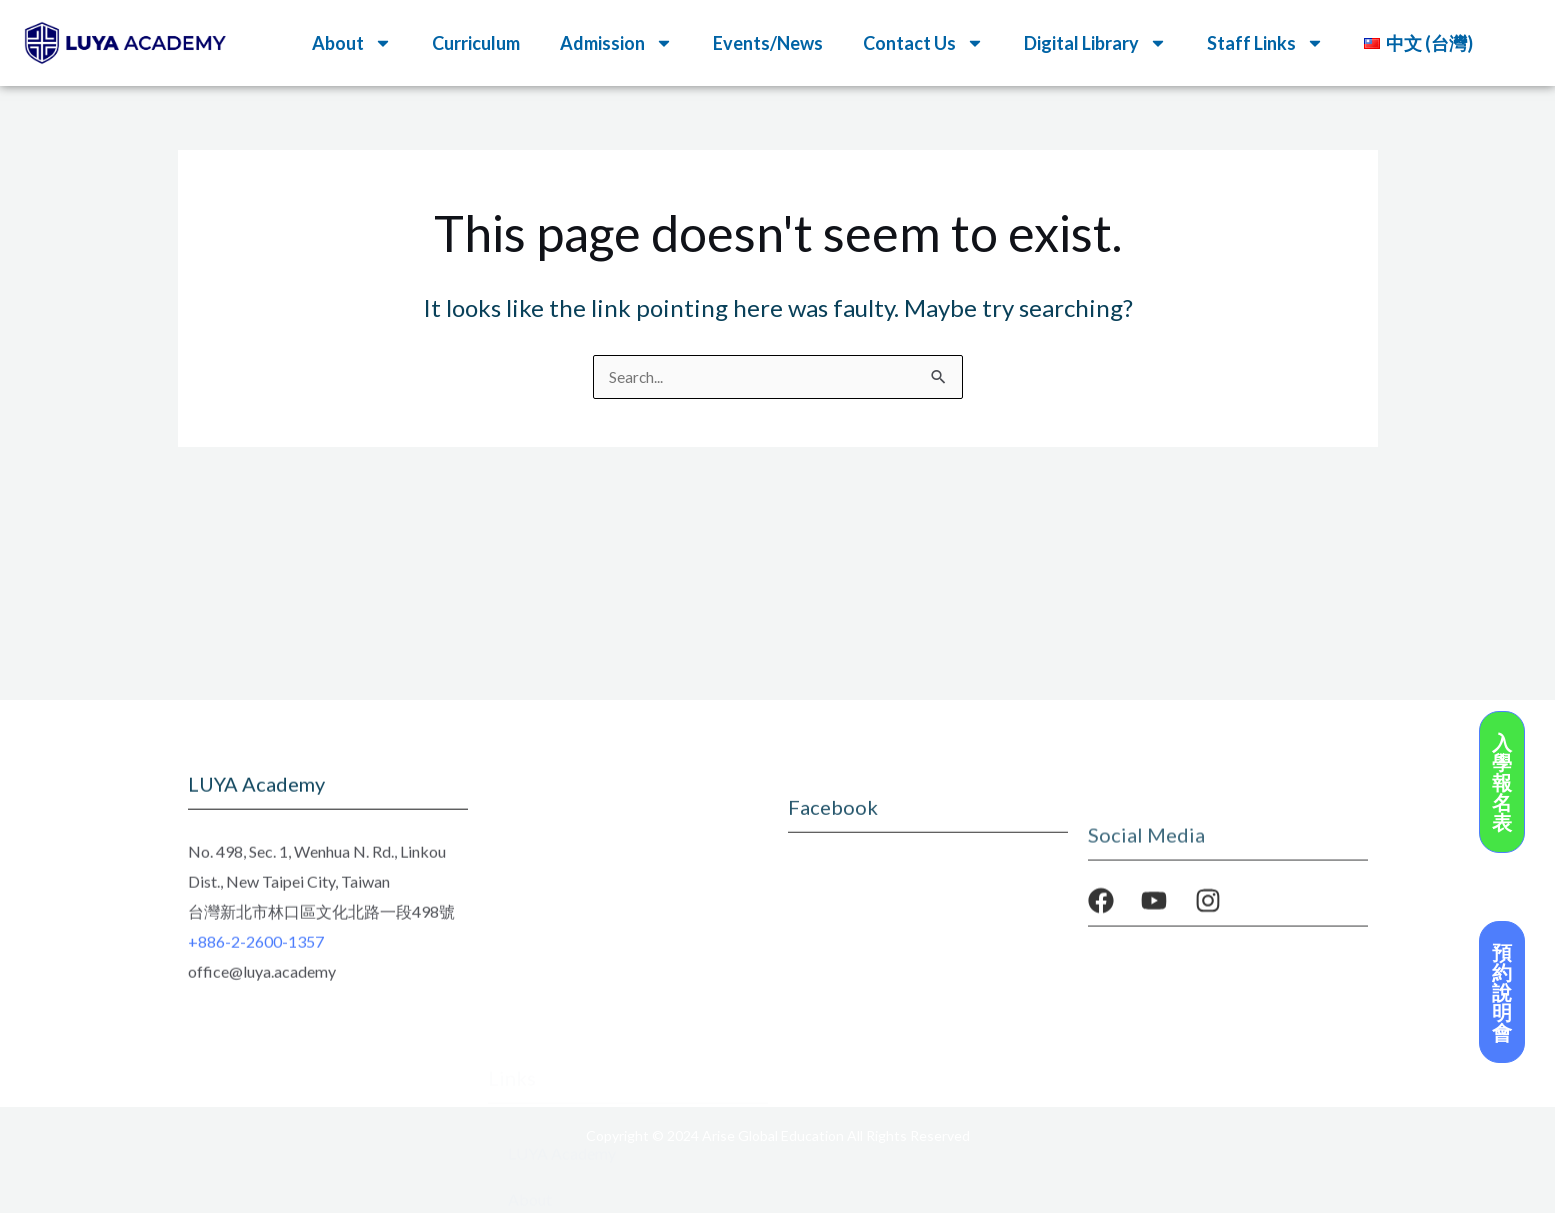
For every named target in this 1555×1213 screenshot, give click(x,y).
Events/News (768, 43)
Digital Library (1095, 43)
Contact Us (923, 43)
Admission (616, 43)
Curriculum (476, 43)
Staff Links (1265, 43)
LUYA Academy (562, 933)
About (352, 43)
